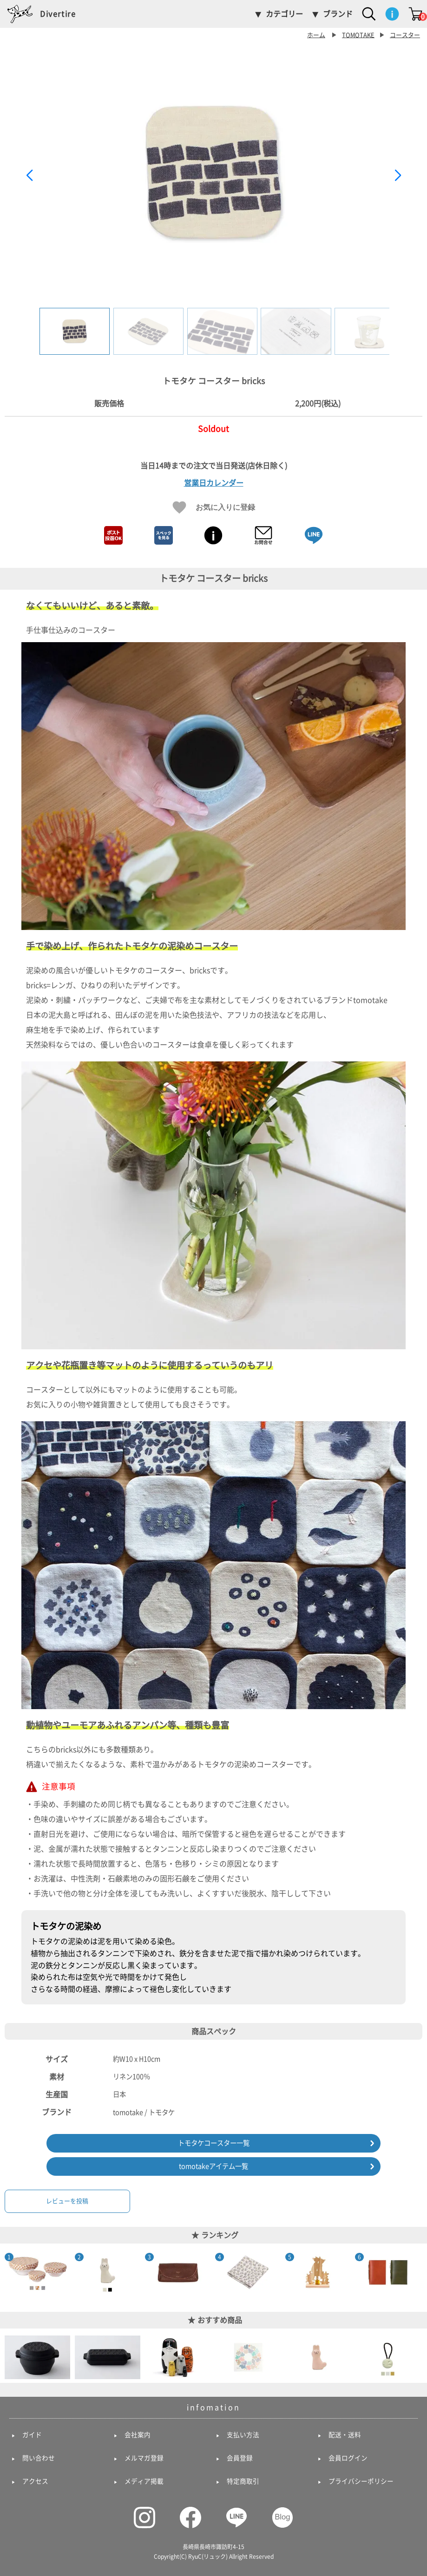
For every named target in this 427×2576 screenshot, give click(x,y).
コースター (405, 35)
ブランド (338, 14)
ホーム (316, 35)
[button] (398, 175)
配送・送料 (344, 2435)
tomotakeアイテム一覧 (213, 2166)
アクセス (35, 2481)
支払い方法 (243, 2435)
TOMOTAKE (358, 35)
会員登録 (240, 2458)
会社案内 (138, 2435)
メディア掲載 (144, 2481)
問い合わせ (38, 2458)
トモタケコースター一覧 (214, 2143)
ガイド (32, 2435)
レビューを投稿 (67, 2201)
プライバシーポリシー (361, 2481)
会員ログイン (348, 2458)
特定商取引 (243, 2481)
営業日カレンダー (213, 483)
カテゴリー (284, 14)
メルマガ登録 (144, 2458)
